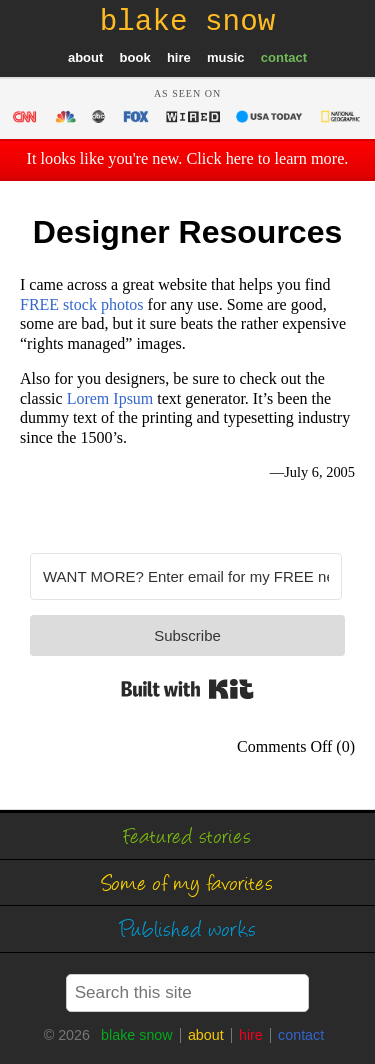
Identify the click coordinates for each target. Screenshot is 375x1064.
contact (284, 57)
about (85, 57)
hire (179, 57)
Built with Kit (187, 689)
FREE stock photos (82, 304)
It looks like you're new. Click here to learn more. (188, 159)
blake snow (137, 1035)
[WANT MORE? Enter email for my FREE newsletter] (186, 576)
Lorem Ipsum (110, 398)
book (135, 57)
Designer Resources (187, 232)
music (226, 57)
